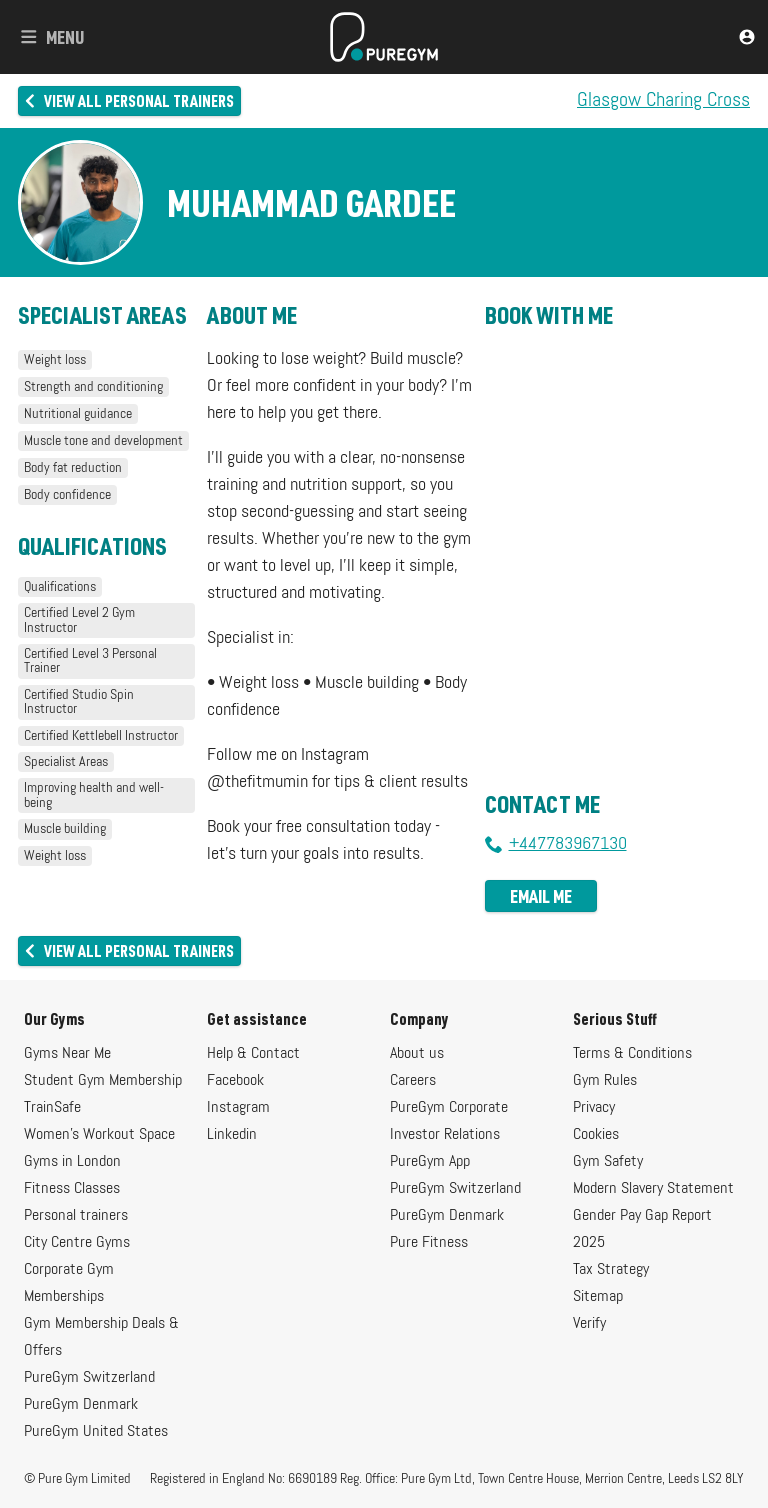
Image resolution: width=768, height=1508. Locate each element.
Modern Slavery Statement (653, 1189)
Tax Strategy (611, 1270)
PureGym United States (96, 1432)
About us (417, 1054)
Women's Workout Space (99, 1135)
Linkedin (232, 1135)
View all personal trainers (129, 100)
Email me (541, 896)
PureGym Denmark (81, 1405)
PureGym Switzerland (89, 1378)
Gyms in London (72, 1162)
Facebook (235, 1081)
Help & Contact (253, 1054)
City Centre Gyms (77, 1243)
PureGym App (430, 1162)
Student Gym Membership (103, 1081)
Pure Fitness (429, 1243)
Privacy (594, 1108)
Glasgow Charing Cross (663, 101)
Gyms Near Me (67, 1054)
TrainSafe (52, 1108)
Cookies (596, 1135)
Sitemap (598, 1297)
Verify (589, 1324)
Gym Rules (605, 1081)
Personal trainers (76, 1216)
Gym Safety (608, 1162)
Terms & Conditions (632, 1054)
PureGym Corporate (449, 1108)
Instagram (238, 1108)
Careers (413, 1081)
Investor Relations (445, 1135)
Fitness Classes (72, 1189)
